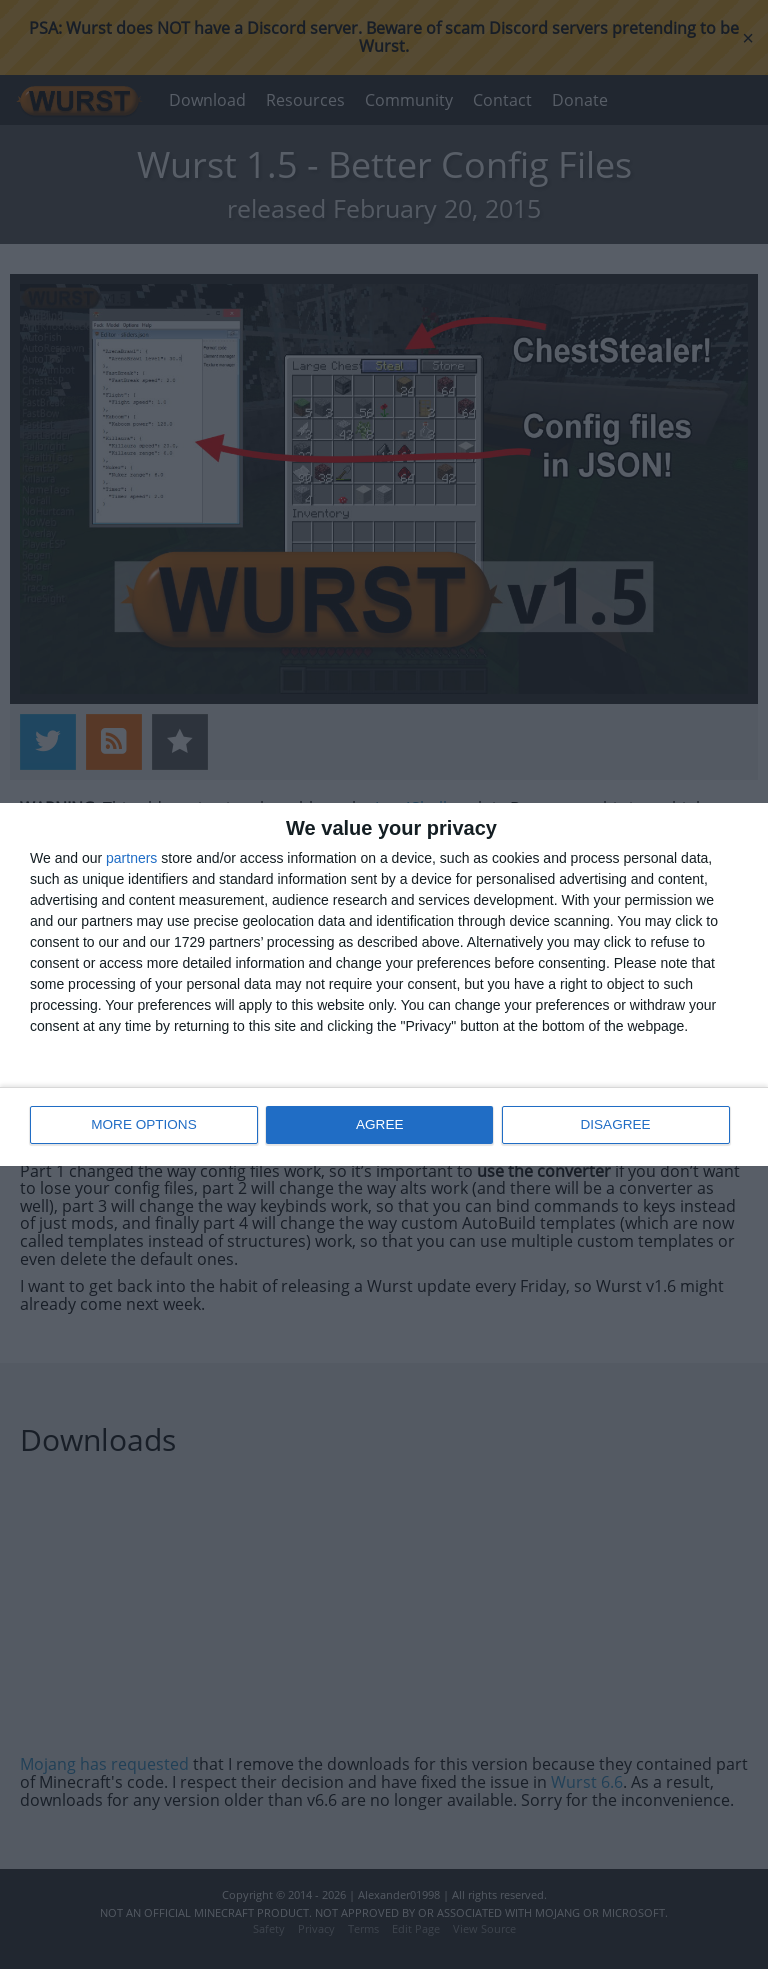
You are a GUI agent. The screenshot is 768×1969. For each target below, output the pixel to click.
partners (131, 859)
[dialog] (384, 984)
